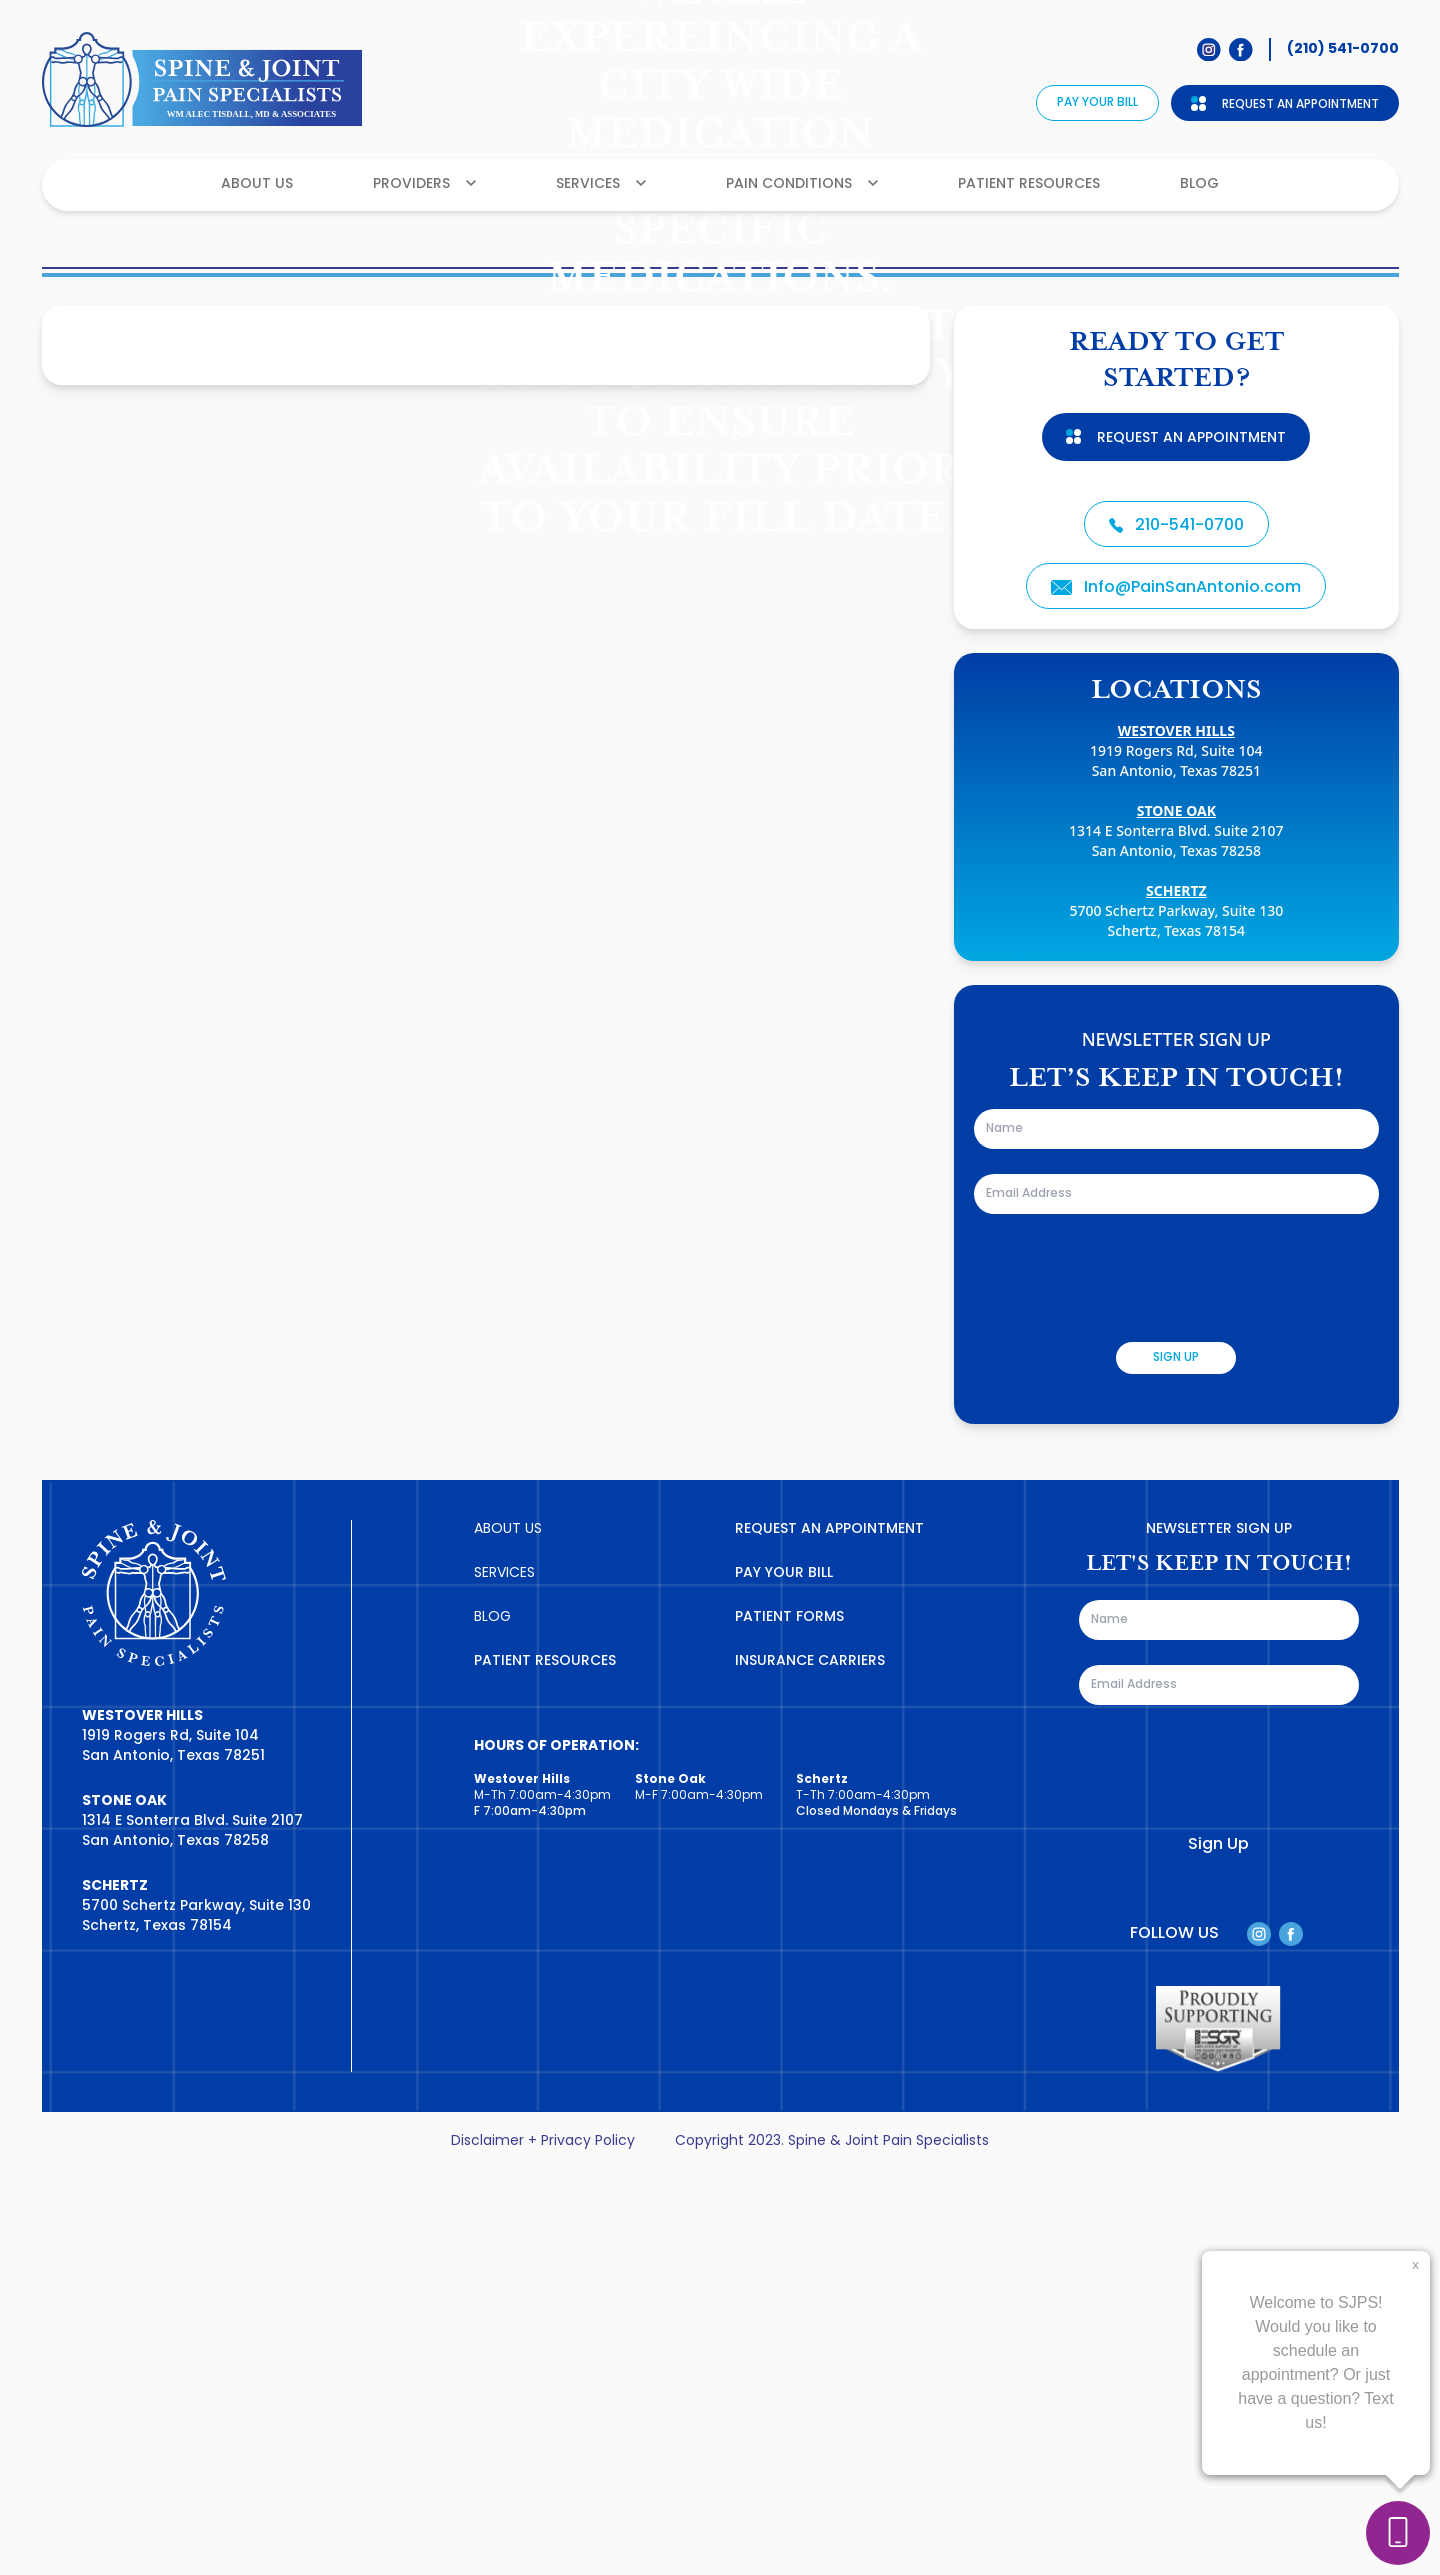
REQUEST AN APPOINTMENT (829, 1932)
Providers (424, 184)
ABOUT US (508, 1932)
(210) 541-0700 (1343, 49)
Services (601, 184)
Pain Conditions (802, 184)
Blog (1199, 184)
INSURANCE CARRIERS (810, 2064)
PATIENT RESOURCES (545, 2064)
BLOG (492, 2020)
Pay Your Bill (1097, 103)
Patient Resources (1029, 184)
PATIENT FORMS (789, 2020)
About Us (257, 184)
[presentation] (1126, 1681)
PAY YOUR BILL (784, 1976)
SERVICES (504, 1976)
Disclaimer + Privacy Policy (543, 2545)
